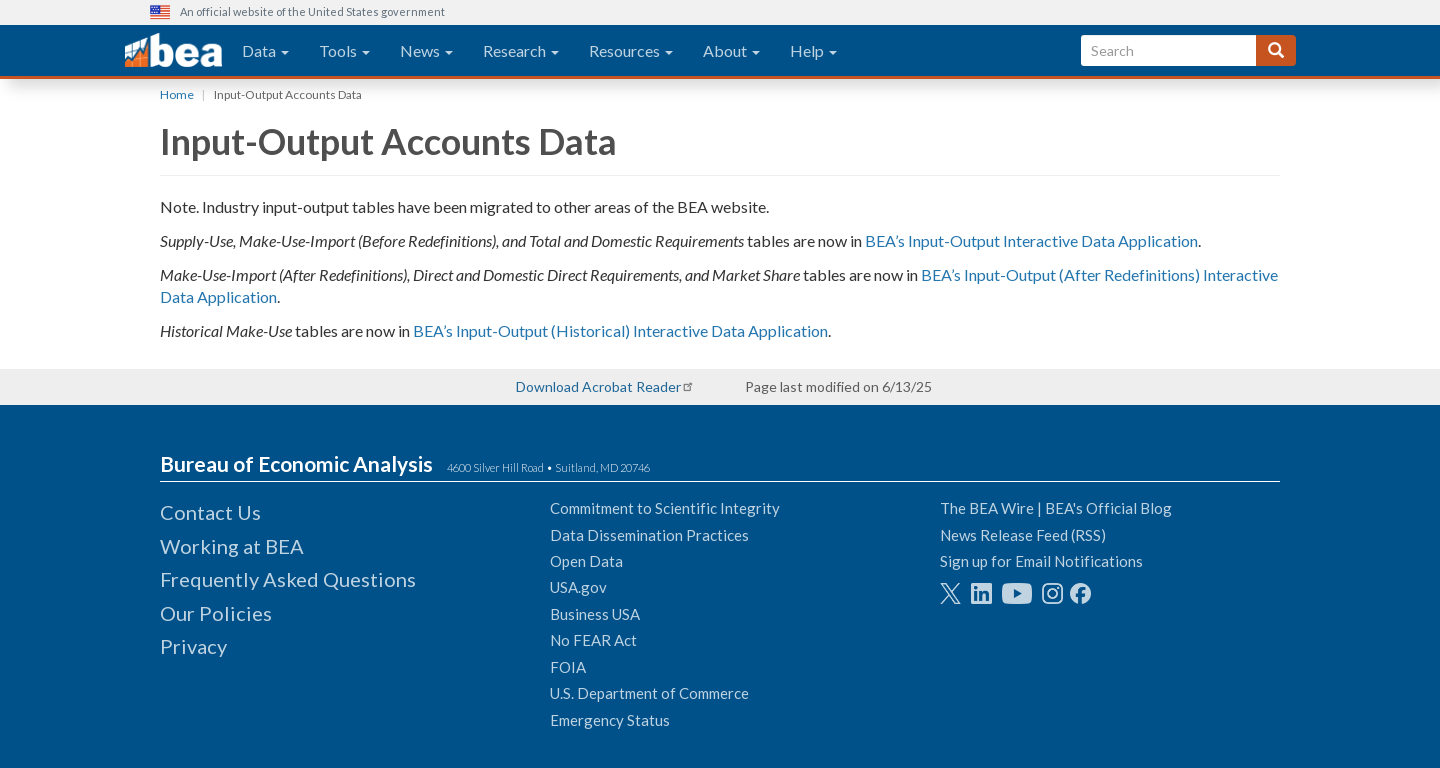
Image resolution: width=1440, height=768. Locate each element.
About (731, 50)
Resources (631, 50)
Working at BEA (232, 546)
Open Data (586, 561)
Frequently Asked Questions (288, 579)
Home (177, 94)
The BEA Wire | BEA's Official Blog (1056, 508)
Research (521, 50)
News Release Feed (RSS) (1023, 535)
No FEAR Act (593, 640)
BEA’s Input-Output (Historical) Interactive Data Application (620, 330)
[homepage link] (173, 51)
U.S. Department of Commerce (649, 693)
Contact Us (210, 512)
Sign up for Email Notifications (1041, 561)
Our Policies (216, 613)
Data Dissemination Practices (649, 535)
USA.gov (578, 587)
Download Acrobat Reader (598, 386)
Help (813, 50)
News (426, 50)
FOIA (568, 667)
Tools (344, 50)
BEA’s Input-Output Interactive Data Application (1031, 240)
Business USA (595, 614)
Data (265, 50)
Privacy (193, 646)
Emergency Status (610, 720)
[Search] (1276, 50)
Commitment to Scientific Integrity (665, 508)
